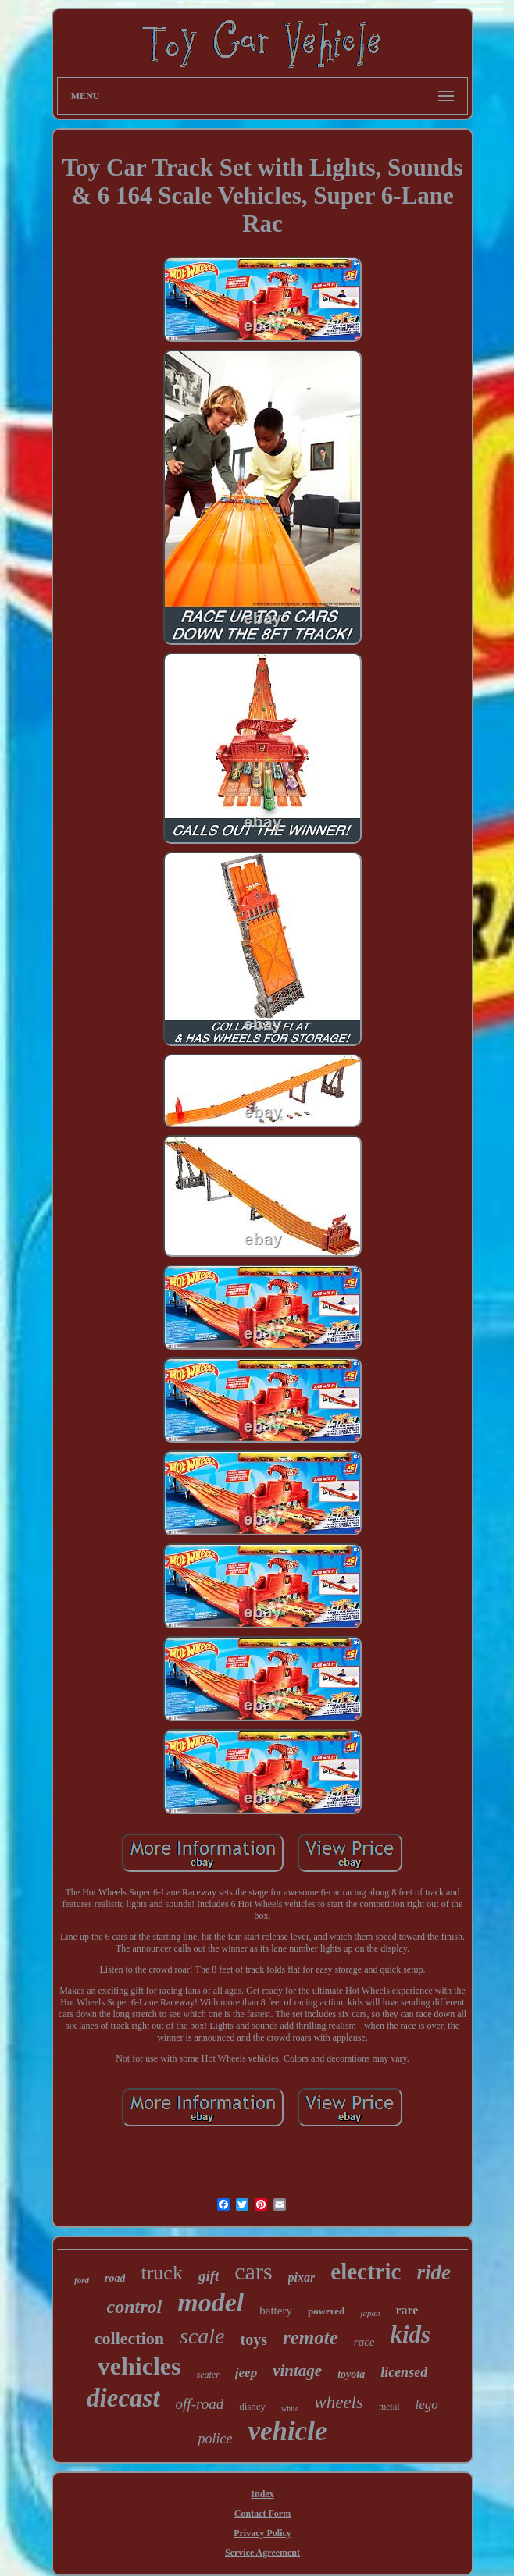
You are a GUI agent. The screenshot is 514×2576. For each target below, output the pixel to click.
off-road (200, 2404)
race (364, 2342)
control (134, 2307)
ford (81, 2280)
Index (262, 2494)
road (115, 2278)
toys (254, 2339)
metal (389, 2406)
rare (406, 2310)
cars (253, 2271)
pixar (302, 2277)
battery (275, 2310)
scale (202, 2336)
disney (252, 2406)
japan (370, 2313)
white (289, 2408)
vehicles (139, 2366)
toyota (351, 2374)
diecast (123, 2398)
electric (365, 2271)
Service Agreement (262, 2552)
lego (427, 2404)
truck (161, 2272)
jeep (246, 2372)
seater (207, 2374)
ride (433, 2272)
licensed (403, 2372)
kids (410, 2334)
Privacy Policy (262, 2533)
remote (310, 2337)
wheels (338, 2402)
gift (208, 2276)
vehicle (287, 2431)
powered (326, 2311)
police (215, 2438)
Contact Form (262, 2513)
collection (129, 2338)
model (210, 2302)
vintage (297, 2370)
